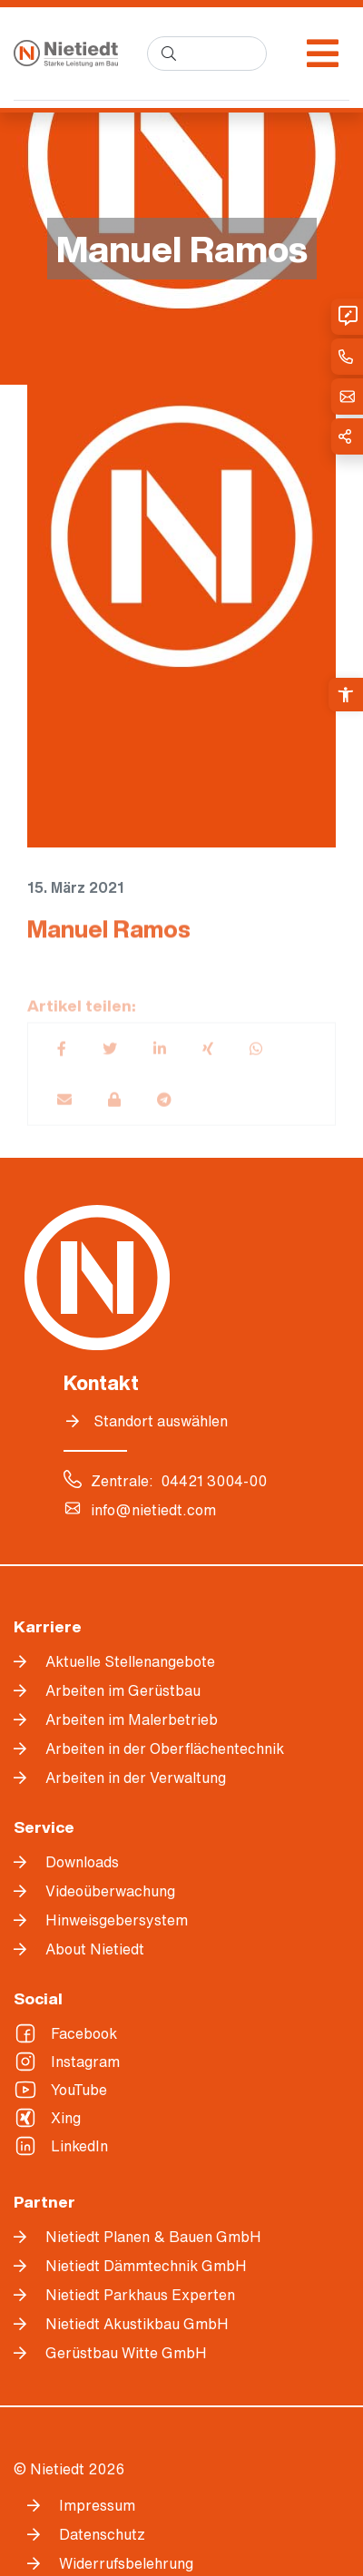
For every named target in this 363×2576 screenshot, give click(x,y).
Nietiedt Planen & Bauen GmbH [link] (153, 2236)
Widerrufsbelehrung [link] (126, 2563)
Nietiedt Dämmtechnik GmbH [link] (146, 2265)
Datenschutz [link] (102, 2534)
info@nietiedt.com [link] (153, 1510)
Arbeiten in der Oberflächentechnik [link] (164, 1748)
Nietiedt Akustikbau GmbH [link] (137, 2323)
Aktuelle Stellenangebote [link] (130, 1661)
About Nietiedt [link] (94, 1949)
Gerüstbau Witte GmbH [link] (126, 2353)
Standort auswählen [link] (160, 1421)
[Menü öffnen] (322, 53)
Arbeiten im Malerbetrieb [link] (131, 1719)
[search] (207, 53)
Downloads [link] (82, 1862)
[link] (346, 695)
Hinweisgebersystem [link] (116, 1920)
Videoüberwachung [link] (110, 1891)
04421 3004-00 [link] (214, 1481)
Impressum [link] (97, 2505)
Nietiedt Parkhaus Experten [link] (140, 2294)
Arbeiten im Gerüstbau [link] (123, 1690)
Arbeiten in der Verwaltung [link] (135, 1777)
